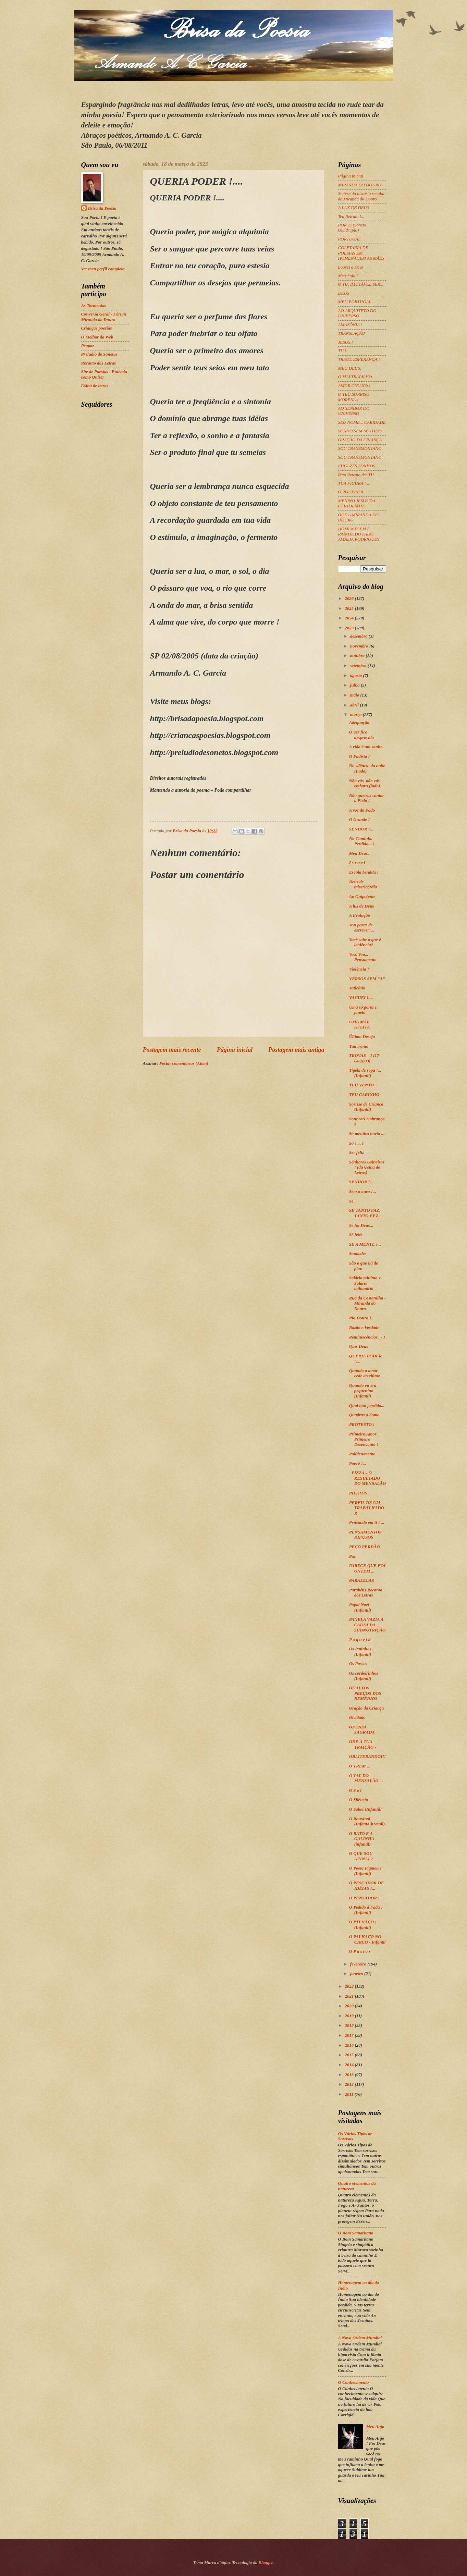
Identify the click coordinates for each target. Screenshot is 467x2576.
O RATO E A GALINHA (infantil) (361, 1839)
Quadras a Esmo (364, 1415)
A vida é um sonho (366, 746)
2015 (350, 2055)
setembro (359, 665)
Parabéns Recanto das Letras (365, 1593)
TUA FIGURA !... (353, 483)
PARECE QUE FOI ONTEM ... (367, 1568)
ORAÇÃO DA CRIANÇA (360, 439)
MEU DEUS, (349, 368)
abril (355, 705)
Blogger (266, 2562)
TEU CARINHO (364, 1094)
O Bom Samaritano (355, 2233)
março (356, 714)
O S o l (355, 1790)
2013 (350, 2074)
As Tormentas (93, 305)
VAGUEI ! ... (361, 997)
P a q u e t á (359, 1639)
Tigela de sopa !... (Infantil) (365, 1073)
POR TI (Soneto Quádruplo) (352, 228)
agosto (356, 675)
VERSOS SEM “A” (367, 978)
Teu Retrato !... (351, 216)
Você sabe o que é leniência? (365, 942)
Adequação (359, 722)
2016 (350, 2045)
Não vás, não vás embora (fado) (364, 783)
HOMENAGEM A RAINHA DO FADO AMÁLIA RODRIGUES (358, 534)
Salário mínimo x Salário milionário (365, 1283)
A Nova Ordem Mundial (360, 2337)
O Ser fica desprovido (361, 735)
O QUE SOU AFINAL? (361, 1856)
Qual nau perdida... (366, 1405)
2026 (350, 598)
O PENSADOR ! (364, 1898)
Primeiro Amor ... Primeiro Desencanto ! (365, 1439)
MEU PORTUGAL (354, 301)
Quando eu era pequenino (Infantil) (362, 1390)
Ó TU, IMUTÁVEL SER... (360, 284)
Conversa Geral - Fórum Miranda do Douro (103, 317)
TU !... (344, 350)
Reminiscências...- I (367, 1337)
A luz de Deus (361, 906)
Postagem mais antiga (296, 1049)
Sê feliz (355, 1234)
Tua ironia (358, 1046)
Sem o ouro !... (362, 1191)
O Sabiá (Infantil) (365, 1809)
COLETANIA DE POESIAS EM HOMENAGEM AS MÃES (361, 253)
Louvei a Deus (351, 267)
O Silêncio (358, 1799)
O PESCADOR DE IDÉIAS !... (366, 1885)
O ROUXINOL (351, 492)
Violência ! (359, 969)
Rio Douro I (360, 1318)
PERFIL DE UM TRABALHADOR (366, 1508)
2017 (350, 2035)
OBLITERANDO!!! (367, 1756)
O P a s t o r (359, 1951)
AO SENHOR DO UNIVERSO (354, 411)
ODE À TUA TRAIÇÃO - (362, 1744)
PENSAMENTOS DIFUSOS (365, 1535)
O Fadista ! (359, 756)
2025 (350, 608)
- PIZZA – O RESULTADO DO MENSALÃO (367, 1478)
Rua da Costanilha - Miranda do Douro (367, 1303)
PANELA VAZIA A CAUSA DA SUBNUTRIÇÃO (367, 1624)
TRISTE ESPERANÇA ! (359, 359)
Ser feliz (356, 1152)
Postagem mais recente (172, 1049)
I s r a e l (357, 862)
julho (355, 685)
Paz (352, 1556)
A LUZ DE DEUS (353, 207)
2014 (350, 2064)
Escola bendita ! (364, 872)
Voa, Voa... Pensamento (363, 957)
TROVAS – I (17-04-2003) (365, 1058)
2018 (350, 2025)
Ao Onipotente (362, 896)
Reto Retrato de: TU (356, 474)
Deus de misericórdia (363, 884)
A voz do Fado (362, 810)
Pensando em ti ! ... (366, 1522)
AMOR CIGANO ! (354, 385)
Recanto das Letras (98, 363)
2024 (350, 618)
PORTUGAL (349, 239)
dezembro (359, 636)
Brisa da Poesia (102, 208)
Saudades (358, 1253)
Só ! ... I (356, 1143)
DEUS (343, 293)
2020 (350, 2006)
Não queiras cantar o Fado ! (366, 798)
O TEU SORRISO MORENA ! (354, 397)
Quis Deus (358, 1346)
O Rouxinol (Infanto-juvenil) (367, 1821)
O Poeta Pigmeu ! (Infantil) (365, 1871)
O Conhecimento (353, 2382)
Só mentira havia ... (367, 1133)
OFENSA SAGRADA (362, 1730)
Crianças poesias (96, 328)
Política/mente (362, 1454)
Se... (353, 1201)
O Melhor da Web (97, 337)
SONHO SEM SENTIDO (360, 431)
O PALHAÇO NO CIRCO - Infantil (367, 1939)
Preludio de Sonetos (99, 354)
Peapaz (87, 345)
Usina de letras (94, 385)
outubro (358, 655)
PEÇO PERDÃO (364, 1546)
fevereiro (358, 1964)
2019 (350, 2015)
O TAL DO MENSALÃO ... (366, 1778)
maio (355, 695)
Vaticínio (357, 988)
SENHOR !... (361, 829)
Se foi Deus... (361, 1225)
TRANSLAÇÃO (351, 333)
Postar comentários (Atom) (183, 1063)
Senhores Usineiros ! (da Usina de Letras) (366, 1167)
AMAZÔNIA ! (350, 324)
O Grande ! (359, 819)
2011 (349, 2094)
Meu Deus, (359, 853)
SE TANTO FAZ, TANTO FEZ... (365, 1213)
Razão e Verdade (364, 1327)
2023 (350, 628)
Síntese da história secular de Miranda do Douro (361, 196)
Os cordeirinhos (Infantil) (363, 1676)
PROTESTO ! (362, 1424)
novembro (359, 646)
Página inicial (235, 1049)
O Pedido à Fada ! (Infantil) (366, 1910)
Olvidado (357, 1717)
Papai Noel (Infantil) (360, 1607)
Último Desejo (362, 1036)
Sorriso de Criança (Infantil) (366, 1107)
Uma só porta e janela (363, 1010)
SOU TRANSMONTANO (360, 448)
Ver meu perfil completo (103, 269)
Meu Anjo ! (348, 275)
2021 (350, 1996)
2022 (350, 1986)
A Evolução (359, 915)
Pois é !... (357, 1463)
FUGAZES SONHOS (356, 466)
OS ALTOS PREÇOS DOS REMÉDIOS (365, 1693)
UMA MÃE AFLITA (359, 1025)
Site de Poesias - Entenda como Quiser (104, 374)
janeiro (357, 1973)
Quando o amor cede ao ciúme (364, 1373)
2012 (350, 2084)
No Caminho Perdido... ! (361, 841)
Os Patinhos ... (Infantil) (362, 1651)
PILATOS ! (359, 1493)
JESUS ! (345, 342)
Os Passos (358, 1663)
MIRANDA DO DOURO (359, 185)
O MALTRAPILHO (355, 376)
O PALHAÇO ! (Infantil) (363, 1925)
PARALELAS (361, 1580)
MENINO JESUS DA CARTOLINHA (356, 503)
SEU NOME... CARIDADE (362, 422)
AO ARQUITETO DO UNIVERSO (357, 313)
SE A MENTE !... (365, 1244)
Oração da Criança (366, 1708)
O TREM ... (359, 1766)
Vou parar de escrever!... (361, 928)
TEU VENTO (361, 1085)
